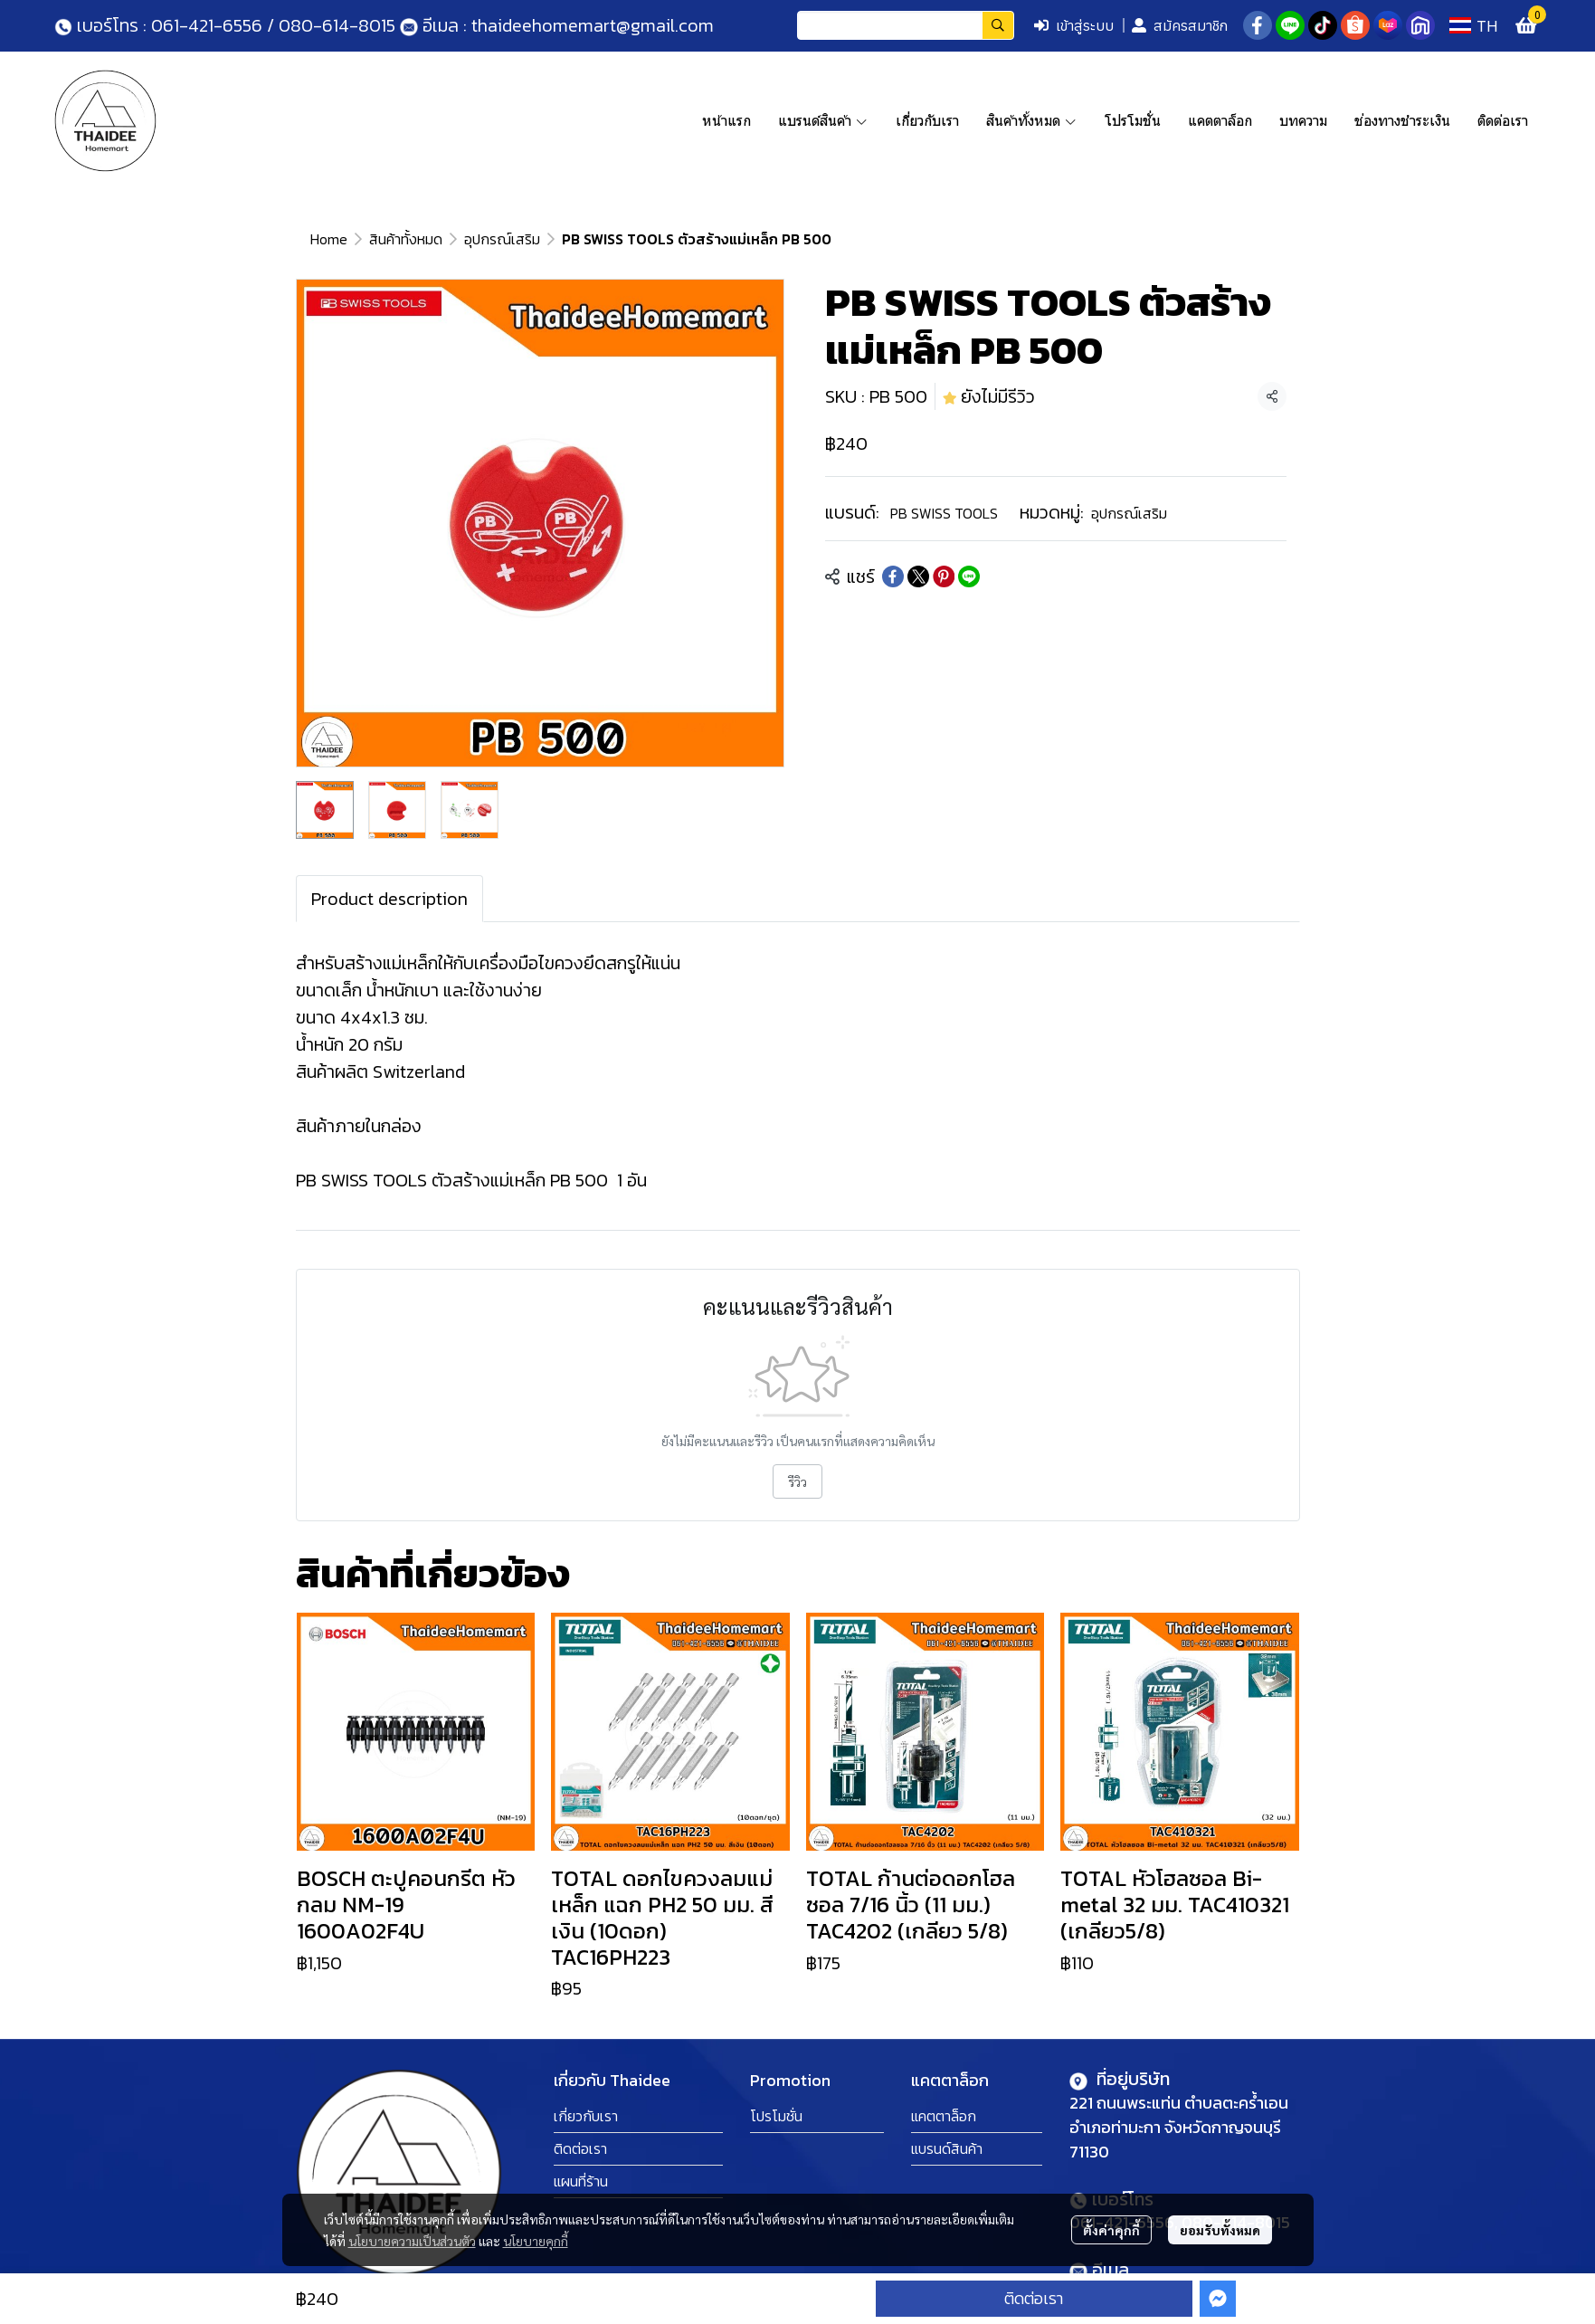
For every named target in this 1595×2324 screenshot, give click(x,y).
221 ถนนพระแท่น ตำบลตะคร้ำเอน (1178, 2103)
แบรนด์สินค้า (947, 2148)
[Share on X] (918, 576)
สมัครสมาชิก (1180, 25)
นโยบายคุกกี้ (535, 2241)
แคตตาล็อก (943, 2116)
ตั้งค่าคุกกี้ (1111, 2230)
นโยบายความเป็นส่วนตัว (412, 2241)
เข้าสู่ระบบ (1074, 25)
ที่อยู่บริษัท (1131, 2078)
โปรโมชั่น (776, 2116)
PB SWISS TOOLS (944, 513)
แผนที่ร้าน (581, 2181)
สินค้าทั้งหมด (405, 239)
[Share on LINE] (969, 576)
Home (328, 239)
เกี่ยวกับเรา (586, 2116)
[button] (906, 25)
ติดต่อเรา (1033, 2298)
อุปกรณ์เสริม (502, 239)
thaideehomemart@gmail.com (590, 25)
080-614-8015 (337, 25)
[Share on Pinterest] (943, 576)
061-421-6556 (206, 25)
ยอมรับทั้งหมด (1220, 2230)
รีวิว (797, 1481)
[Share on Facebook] (893, 576)
